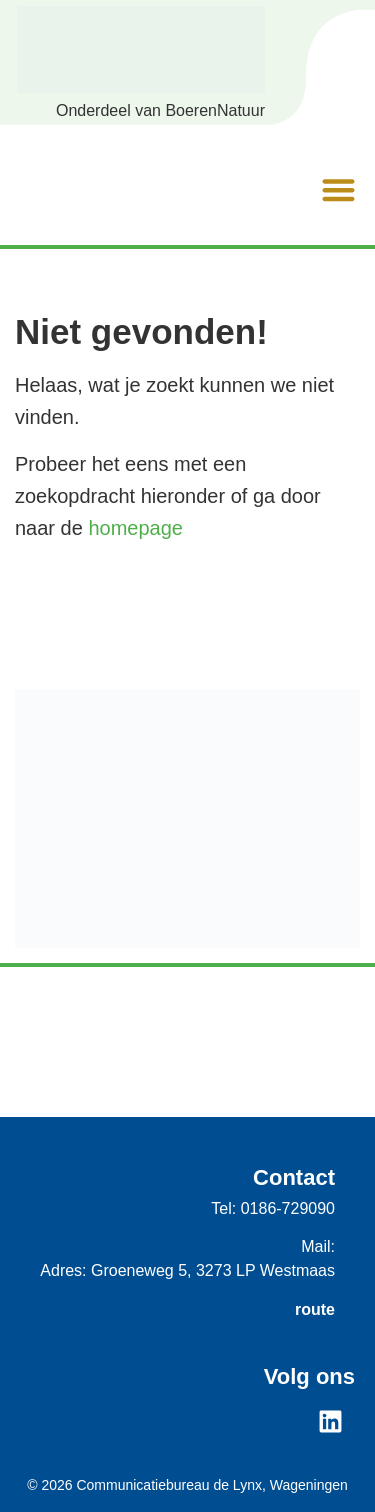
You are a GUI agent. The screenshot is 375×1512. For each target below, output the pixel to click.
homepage (135, 528)
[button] (339, 192)
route (315, 1309)
